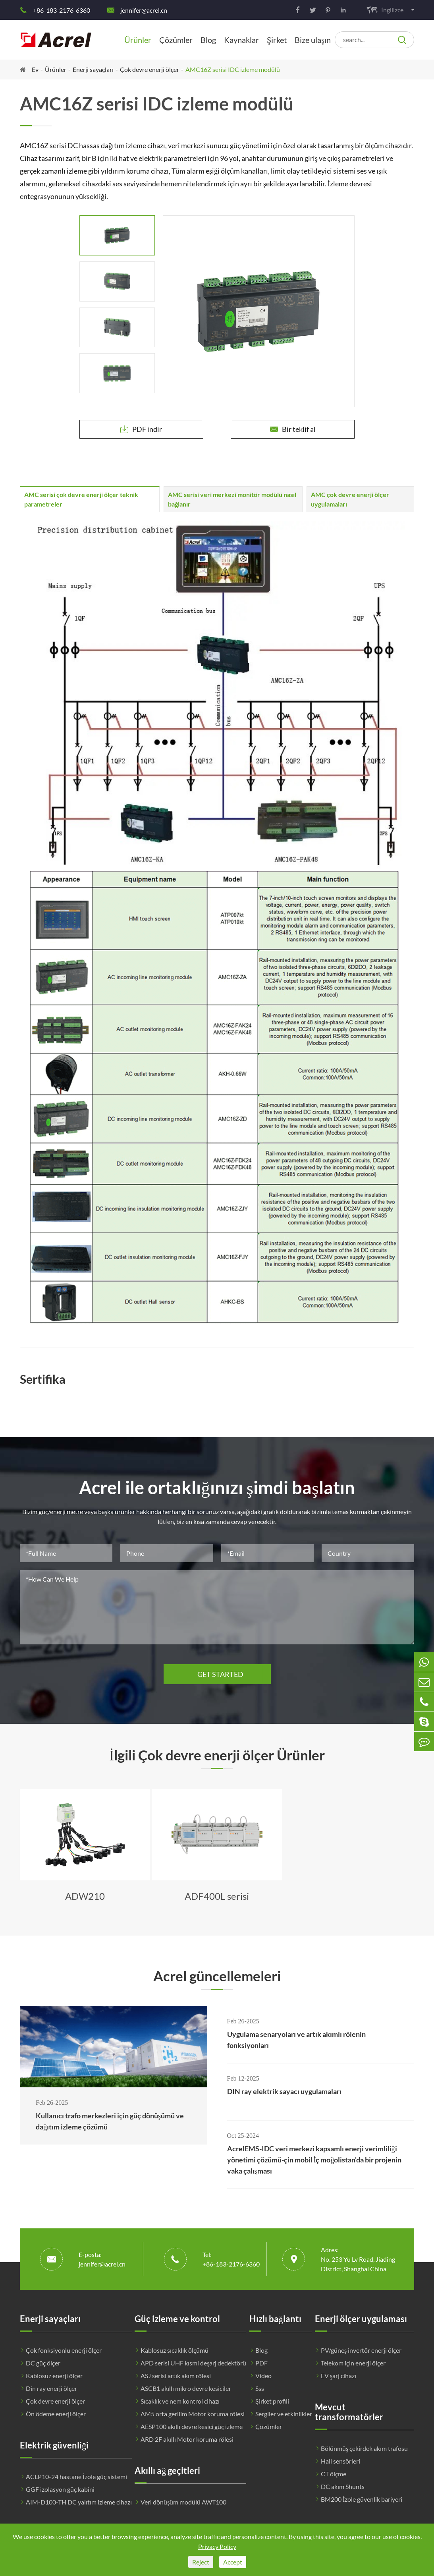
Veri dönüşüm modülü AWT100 (183, 2502)
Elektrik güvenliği (54, 2445)
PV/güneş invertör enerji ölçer (361, 2350)
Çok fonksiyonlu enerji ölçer (64, 2350)
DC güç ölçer (43, 2363)
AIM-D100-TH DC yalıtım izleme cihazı (79, 2502)
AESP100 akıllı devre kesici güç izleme (192, 2426)
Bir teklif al (293, 429)
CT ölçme (333, 2473)
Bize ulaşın (313, 39)
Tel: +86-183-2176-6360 (231, 2259)
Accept (232, 2562)
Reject (200, 2562)
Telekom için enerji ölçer (353, 2363)
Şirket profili (272, 2401)
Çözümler (176, 39)
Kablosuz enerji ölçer (54, 2375)
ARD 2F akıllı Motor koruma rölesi (187, 2439)
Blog (208, 39)
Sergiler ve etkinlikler (283, 2413)
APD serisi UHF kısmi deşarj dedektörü (193, 2363)
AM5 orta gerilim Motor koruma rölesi (193, 2413)
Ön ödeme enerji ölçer (56, 2413)
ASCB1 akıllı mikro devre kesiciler (186, 2388)
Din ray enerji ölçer (51, 2388)
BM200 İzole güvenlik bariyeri (361, 2499)
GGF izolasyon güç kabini (60, 2489)
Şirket (277, 39)
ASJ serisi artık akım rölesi (176, 2375)
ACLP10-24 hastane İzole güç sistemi (76, 2476)
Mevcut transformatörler (349, 2412)
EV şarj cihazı (338, 2375)
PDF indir (141, 429)
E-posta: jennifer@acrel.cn (102, 2259)
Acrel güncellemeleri (217, 1975)
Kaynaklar (241, 39)
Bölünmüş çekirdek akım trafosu (364, 2448)
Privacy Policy (217, 2546)
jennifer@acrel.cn (143, 10)
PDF (261, 2363)
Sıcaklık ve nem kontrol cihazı (180, 2401)
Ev (35, 69)
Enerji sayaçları (93, 69)
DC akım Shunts (343, 2486)
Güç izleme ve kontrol (177, 2319)
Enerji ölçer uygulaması (361, 2319)
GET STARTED (217, 1674)
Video (263, 2375)
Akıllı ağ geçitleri (167, 2471)
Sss (259, 2388)
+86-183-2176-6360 (61, 10)
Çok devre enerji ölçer (149, 69)
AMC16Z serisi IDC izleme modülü (232, 69)
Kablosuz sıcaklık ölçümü (174, 2350)
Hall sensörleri (340, 2461)
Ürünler (137, 39)
